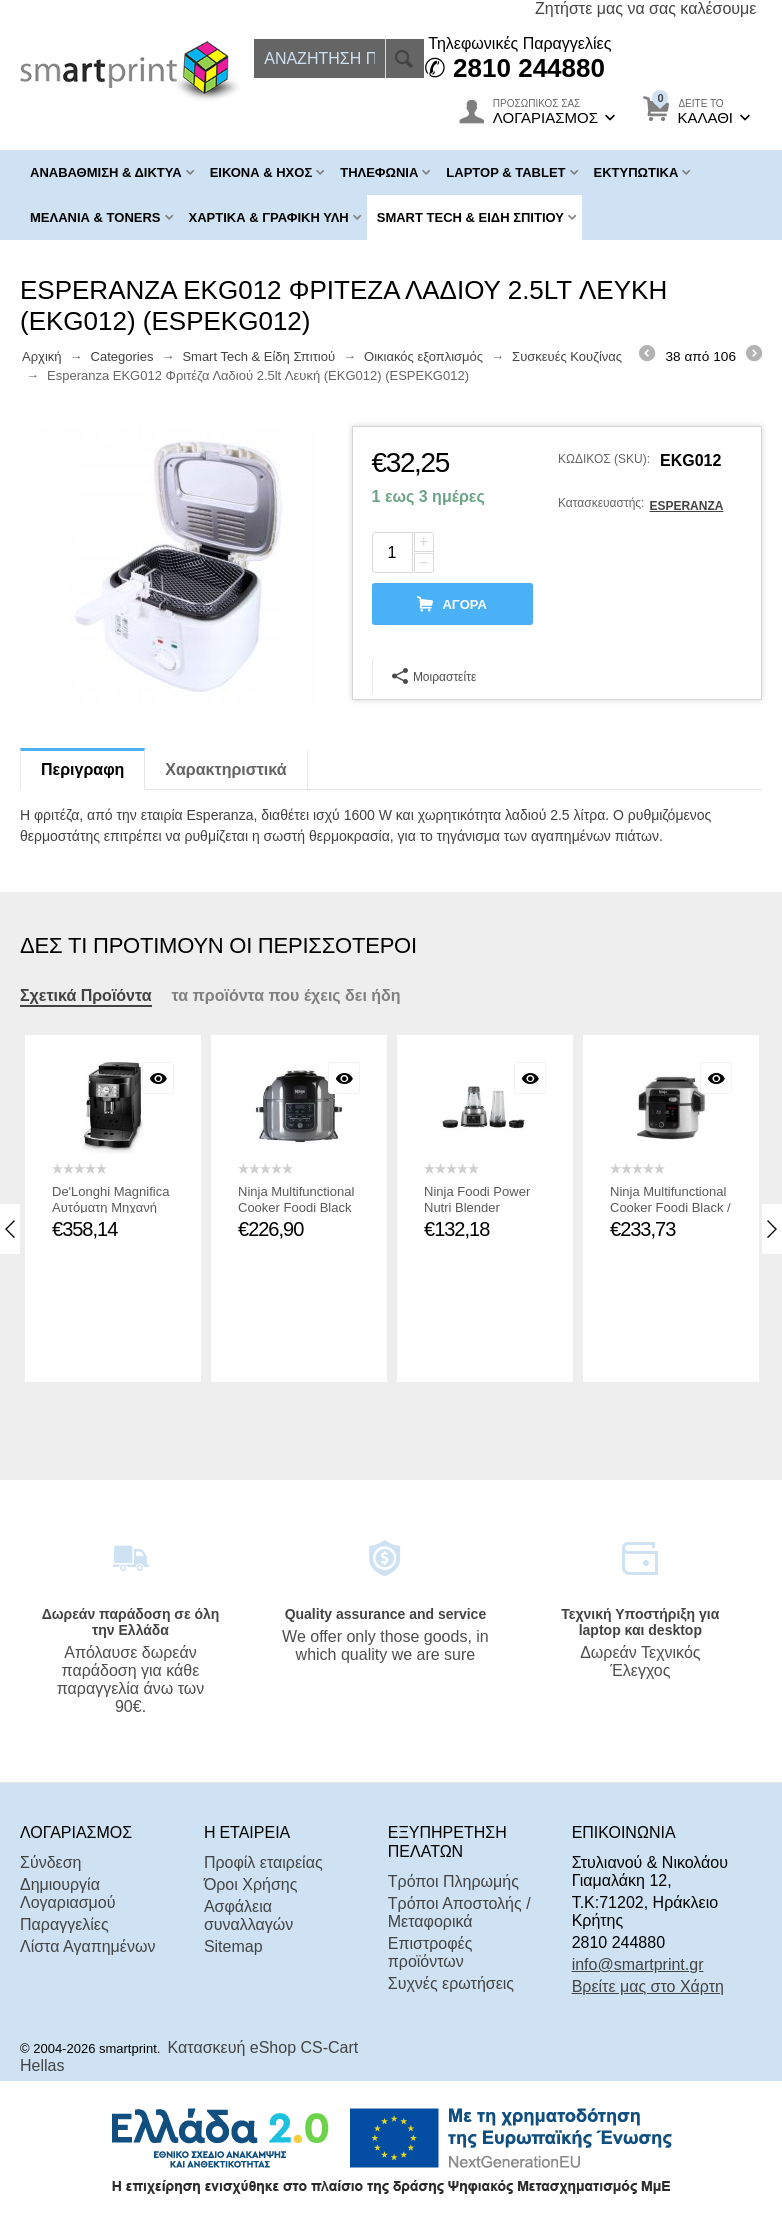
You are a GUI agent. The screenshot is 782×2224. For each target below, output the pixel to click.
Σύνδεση (50, 1862)
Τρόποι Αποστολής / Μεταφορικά (459, 1912)
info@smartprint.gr (638, 1964)
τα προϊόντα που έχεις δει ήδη (286, 995)
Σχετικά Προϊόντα (86, 995)
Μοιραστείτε (434, 676)
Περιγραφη (82, 769)
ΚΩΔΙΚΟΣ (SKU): (604, 459)
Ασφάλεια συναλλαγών (248, 1915)
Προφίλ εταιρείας (263, 1862)
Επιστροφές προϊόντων (430, 1952)
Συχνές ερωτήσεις (451, 1983)
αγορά (464, 604)
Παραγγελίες (64, 1924)
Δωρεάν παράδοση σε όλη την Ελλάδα (131, 1622)
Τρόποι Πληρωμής (453, 1881)
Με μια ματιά (161, 1078)
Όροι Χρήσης (251, 1884)
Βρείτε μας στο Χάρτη (648, 1986)
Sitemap (233, 1946)
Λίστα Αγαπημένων (87, 1946)
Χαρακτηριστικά (225, 769)
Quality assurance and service (386, 1614)
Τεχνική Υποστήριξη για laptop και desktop (640, 1622)
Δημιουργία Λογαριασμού (67, 1893)
